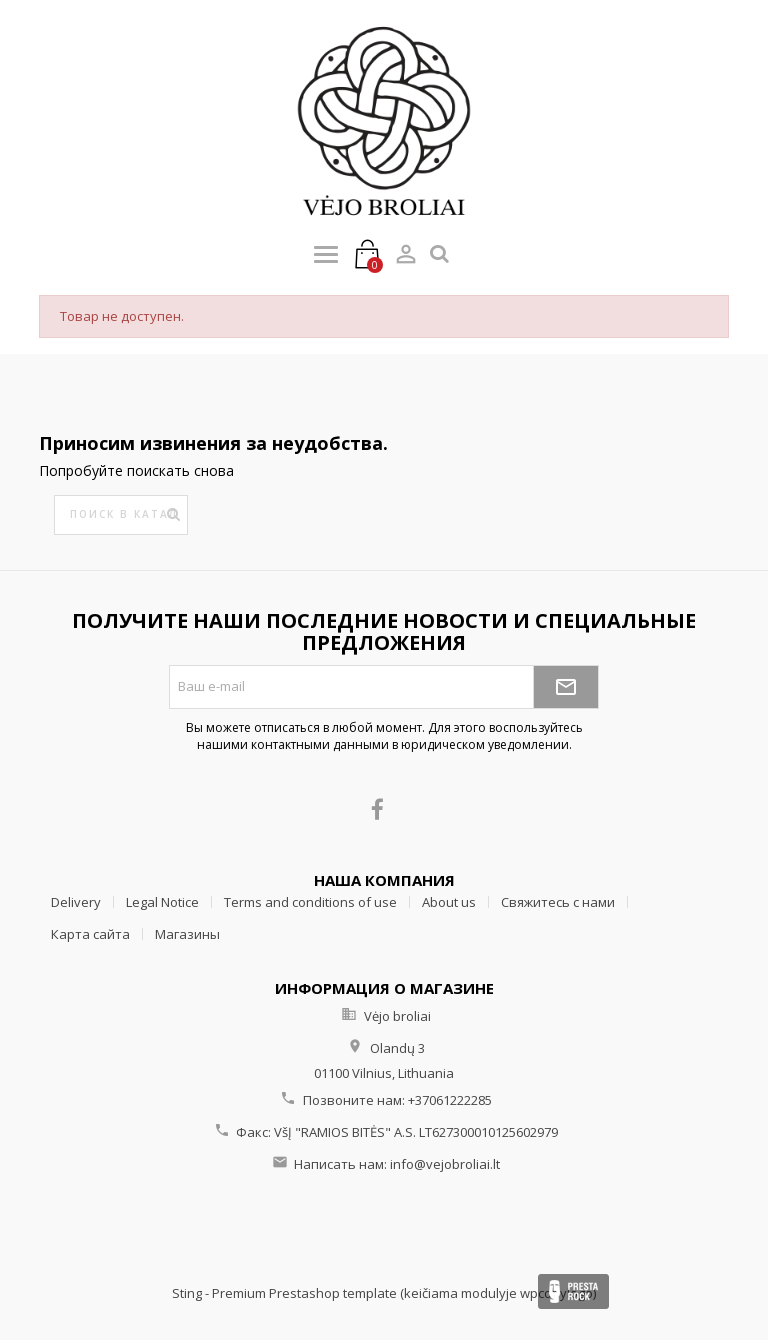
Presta (573, 1291)
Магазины (187, 934)
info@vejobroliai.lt (445, 1164)
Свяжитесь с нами (558, 902)
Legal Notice (162, 902)
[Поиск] (121, 515)
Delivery (76, 902)
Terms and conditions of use (310, 902)
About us (449, 902)
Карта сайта (90, 934)
